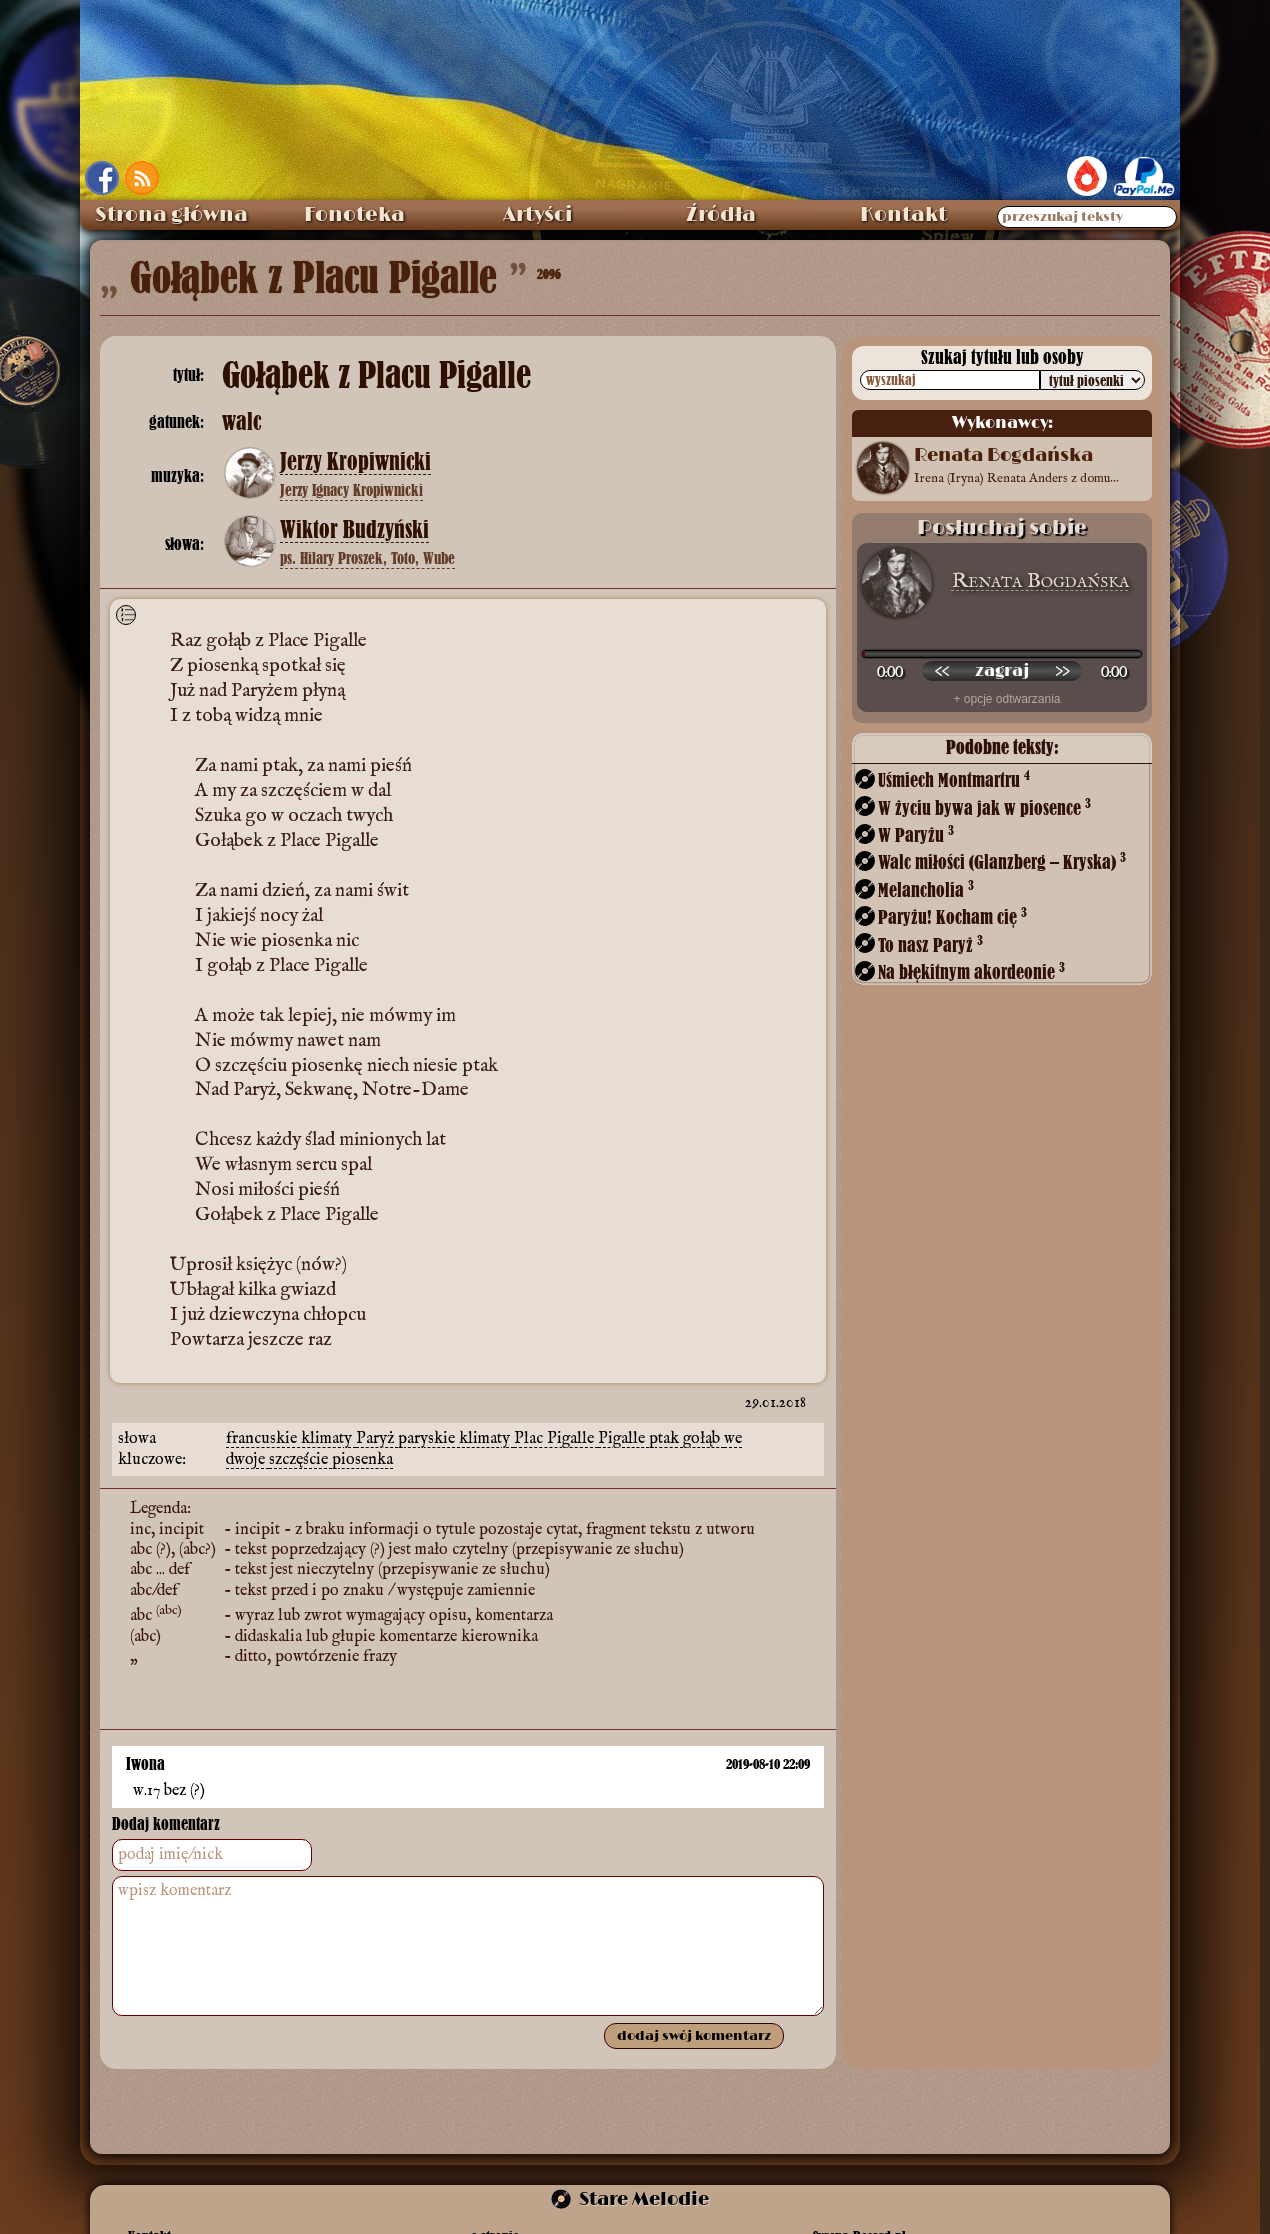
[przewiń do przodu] (1062, 671)
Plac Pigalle (556, 1439)
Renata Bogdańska (1040, 581)
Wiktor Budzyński (354, 530)
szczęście (300, 1460)
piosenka (362, 1460)
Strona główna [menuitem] (171, 215)
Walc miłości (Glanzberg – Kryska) (1002, 861)
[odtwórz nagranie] (1002, 671)
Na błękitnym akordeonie (971, 971)
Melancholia (926, 889)
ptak (666, 1439)
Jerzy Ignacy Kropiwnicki (351, 490)
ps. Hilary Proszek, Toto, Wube (367, 558)
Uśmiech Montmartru (954, 779)
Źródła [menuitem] (721, 215)
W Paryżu (916, 834)
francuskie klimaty (291, 1439)
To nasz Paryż (930, 944)
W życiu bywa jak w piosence (984, 807)
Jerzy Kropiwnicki (355, 462)
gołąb (703, 1439)
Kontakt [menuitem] (903, 215)
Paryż (377, 1439)
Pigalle (623, 1439)
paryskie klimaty (456, 1439)
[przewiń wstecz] (942, 671)
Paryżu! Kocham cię (952, 916)
